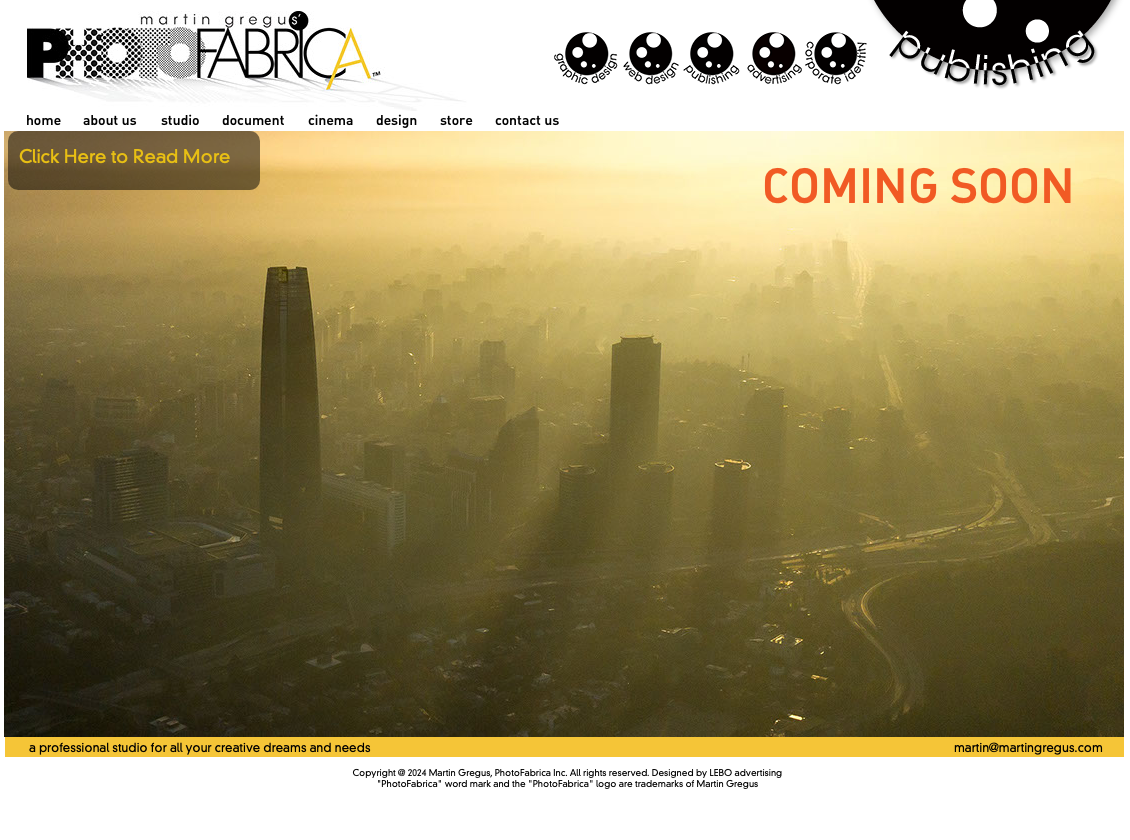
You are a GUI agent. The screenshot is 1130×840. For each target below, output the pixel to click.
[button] (134, 160)
